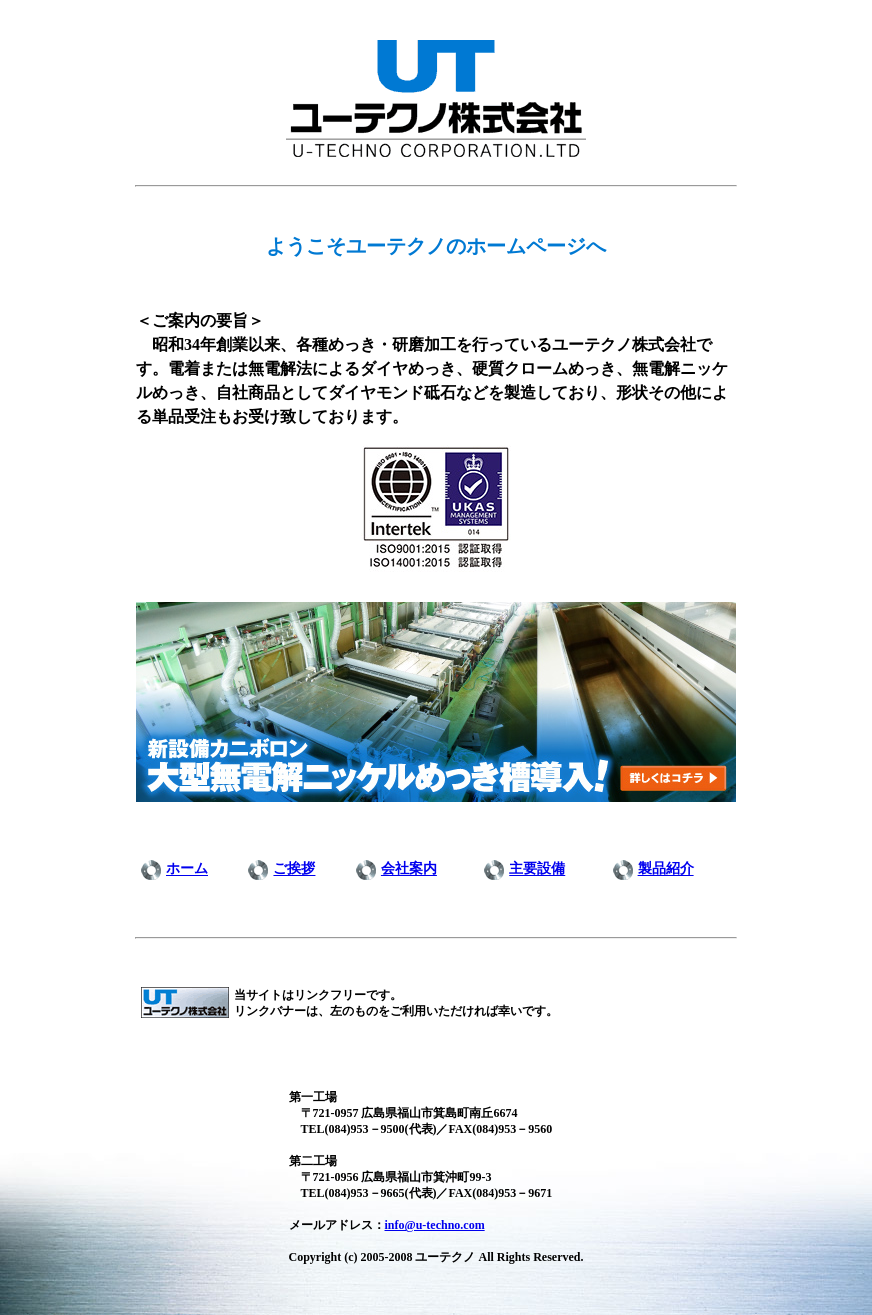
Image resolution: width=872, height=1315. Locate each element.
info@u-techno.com (435, 1225)
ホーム (187, 869)
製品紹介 (666, 869)
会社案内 (409, 869)
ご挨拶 (294, 869)
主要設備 (537, 869)
